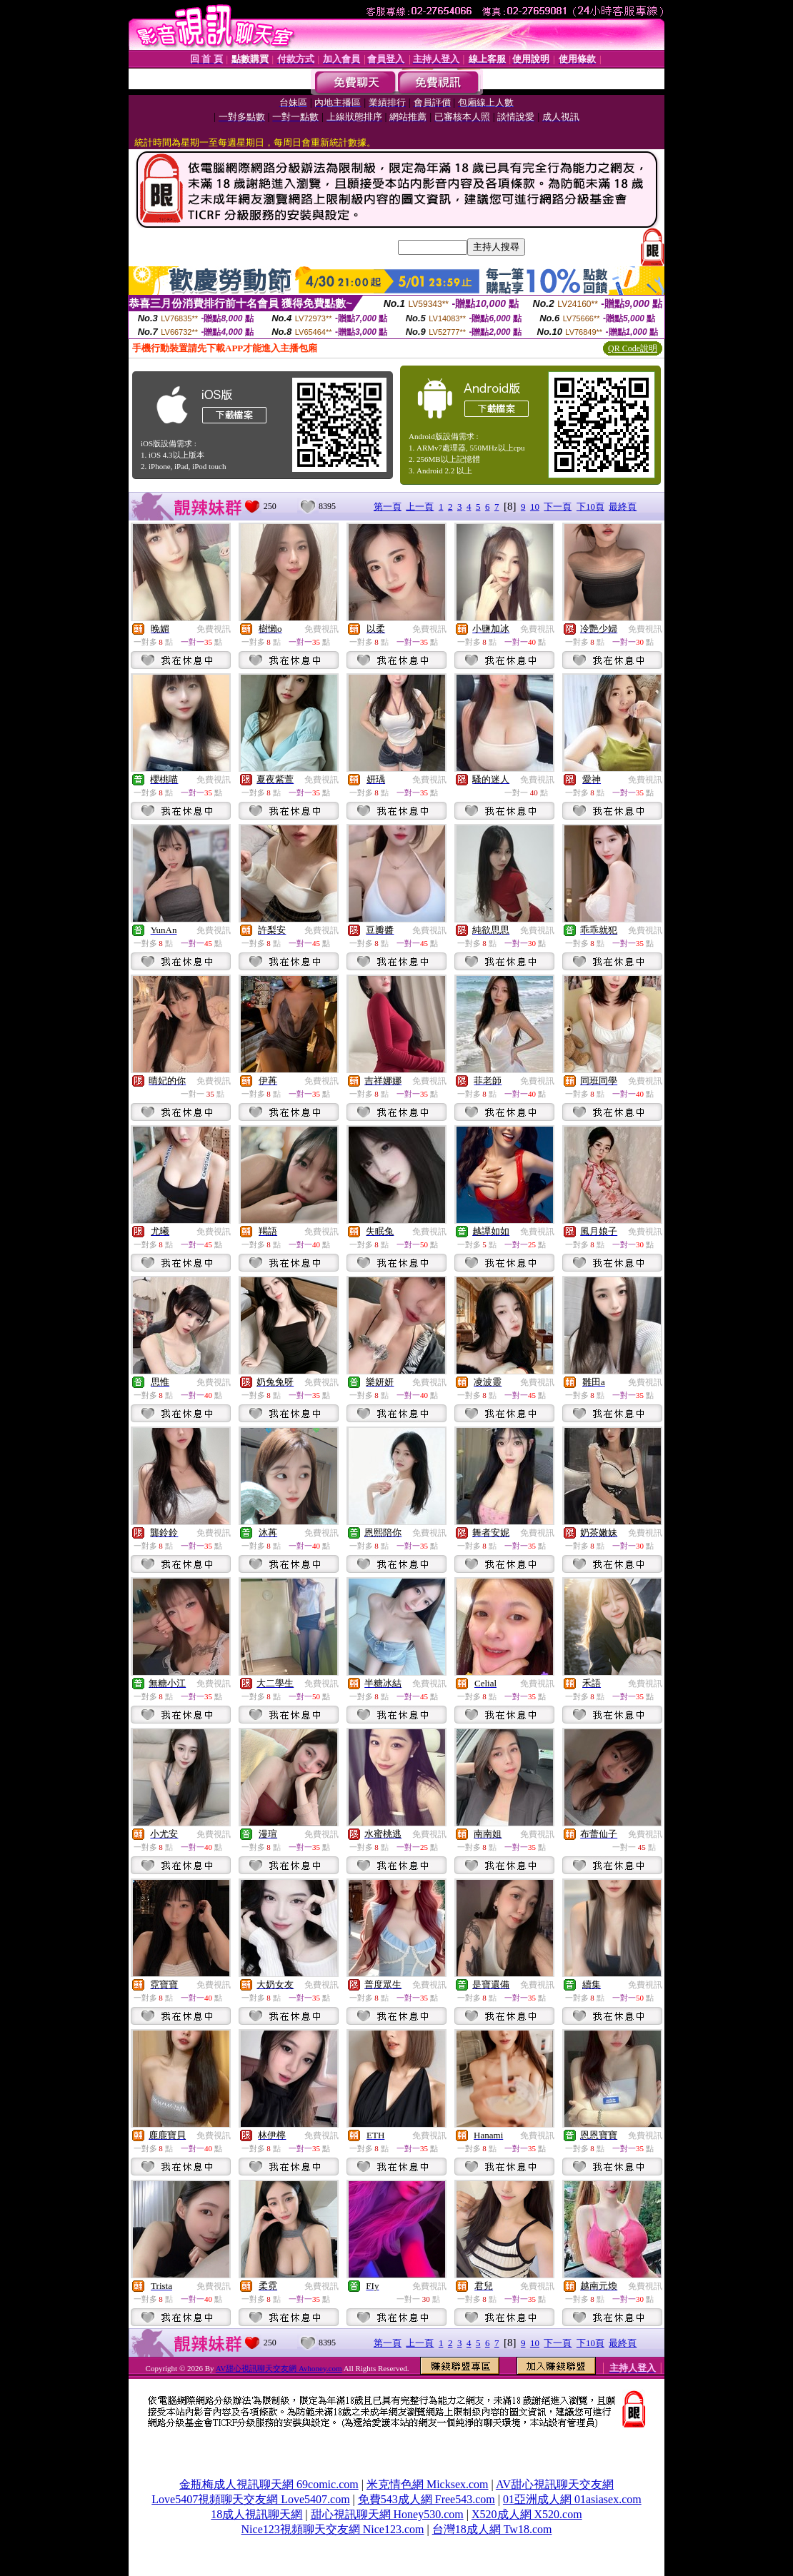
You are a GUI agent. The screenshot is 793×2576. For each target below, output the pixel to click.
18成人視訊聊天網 (256, 2514)
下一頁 (558, 506)
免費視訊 (213, 629)
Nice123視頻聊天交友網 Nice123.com (332, 2529)
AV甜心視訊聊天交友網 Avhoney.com (279, 2368)
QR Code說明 (632, 348)
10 (534, 506)
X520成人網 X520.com (527, 2514)
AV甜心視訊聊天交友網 (555, 2484)
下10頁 (590, 506)
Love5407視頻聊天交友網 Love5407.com (250, 2499)
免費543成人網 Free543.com (426, 2499)
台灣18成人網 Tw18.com (492, 2529)
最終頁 (623, 506)
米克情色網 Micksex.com (427, 2484)
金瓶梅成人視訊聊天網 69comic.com (269, 2484)
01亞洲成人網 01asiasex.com (572, 2499)
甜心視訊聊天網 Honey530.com (387, 2514)
